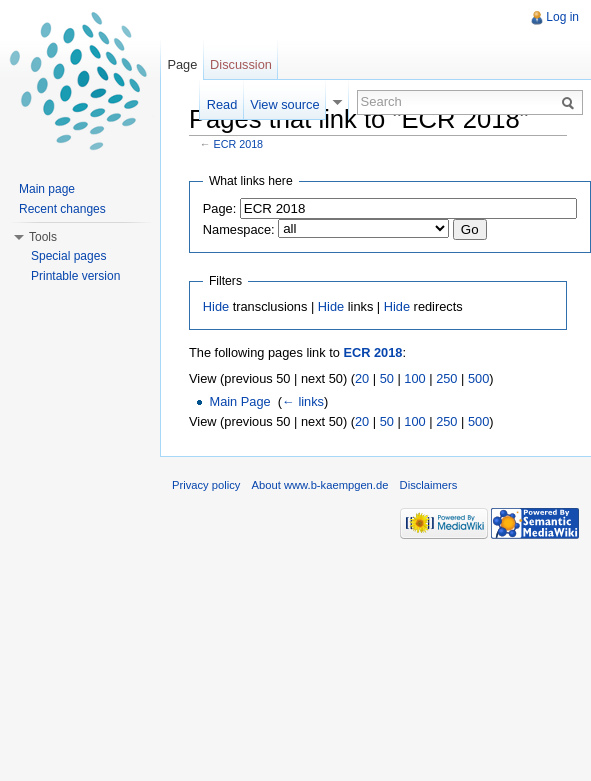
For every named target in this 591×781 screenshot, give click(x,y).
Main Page (239, 401)
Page (182, 64)
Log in (562, 17)
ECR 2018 (239, 144)
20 (362, 378)
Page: (219, 208)
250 (446, 378)
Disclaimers (429, 485)
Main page (47, 189)
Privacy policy (206, 485)
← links (303, 401)
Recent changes (62, 209)
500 (478, 378)
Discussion (241, 64)
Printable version (75, 276)
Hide (216, 306)
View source (284, 104)
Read (222, 104)
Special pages (68, 256)
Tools (43, 237)
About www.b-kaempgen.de (320, 485)
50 (387, 378)
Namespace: (239, 229)
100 (414, 378)
